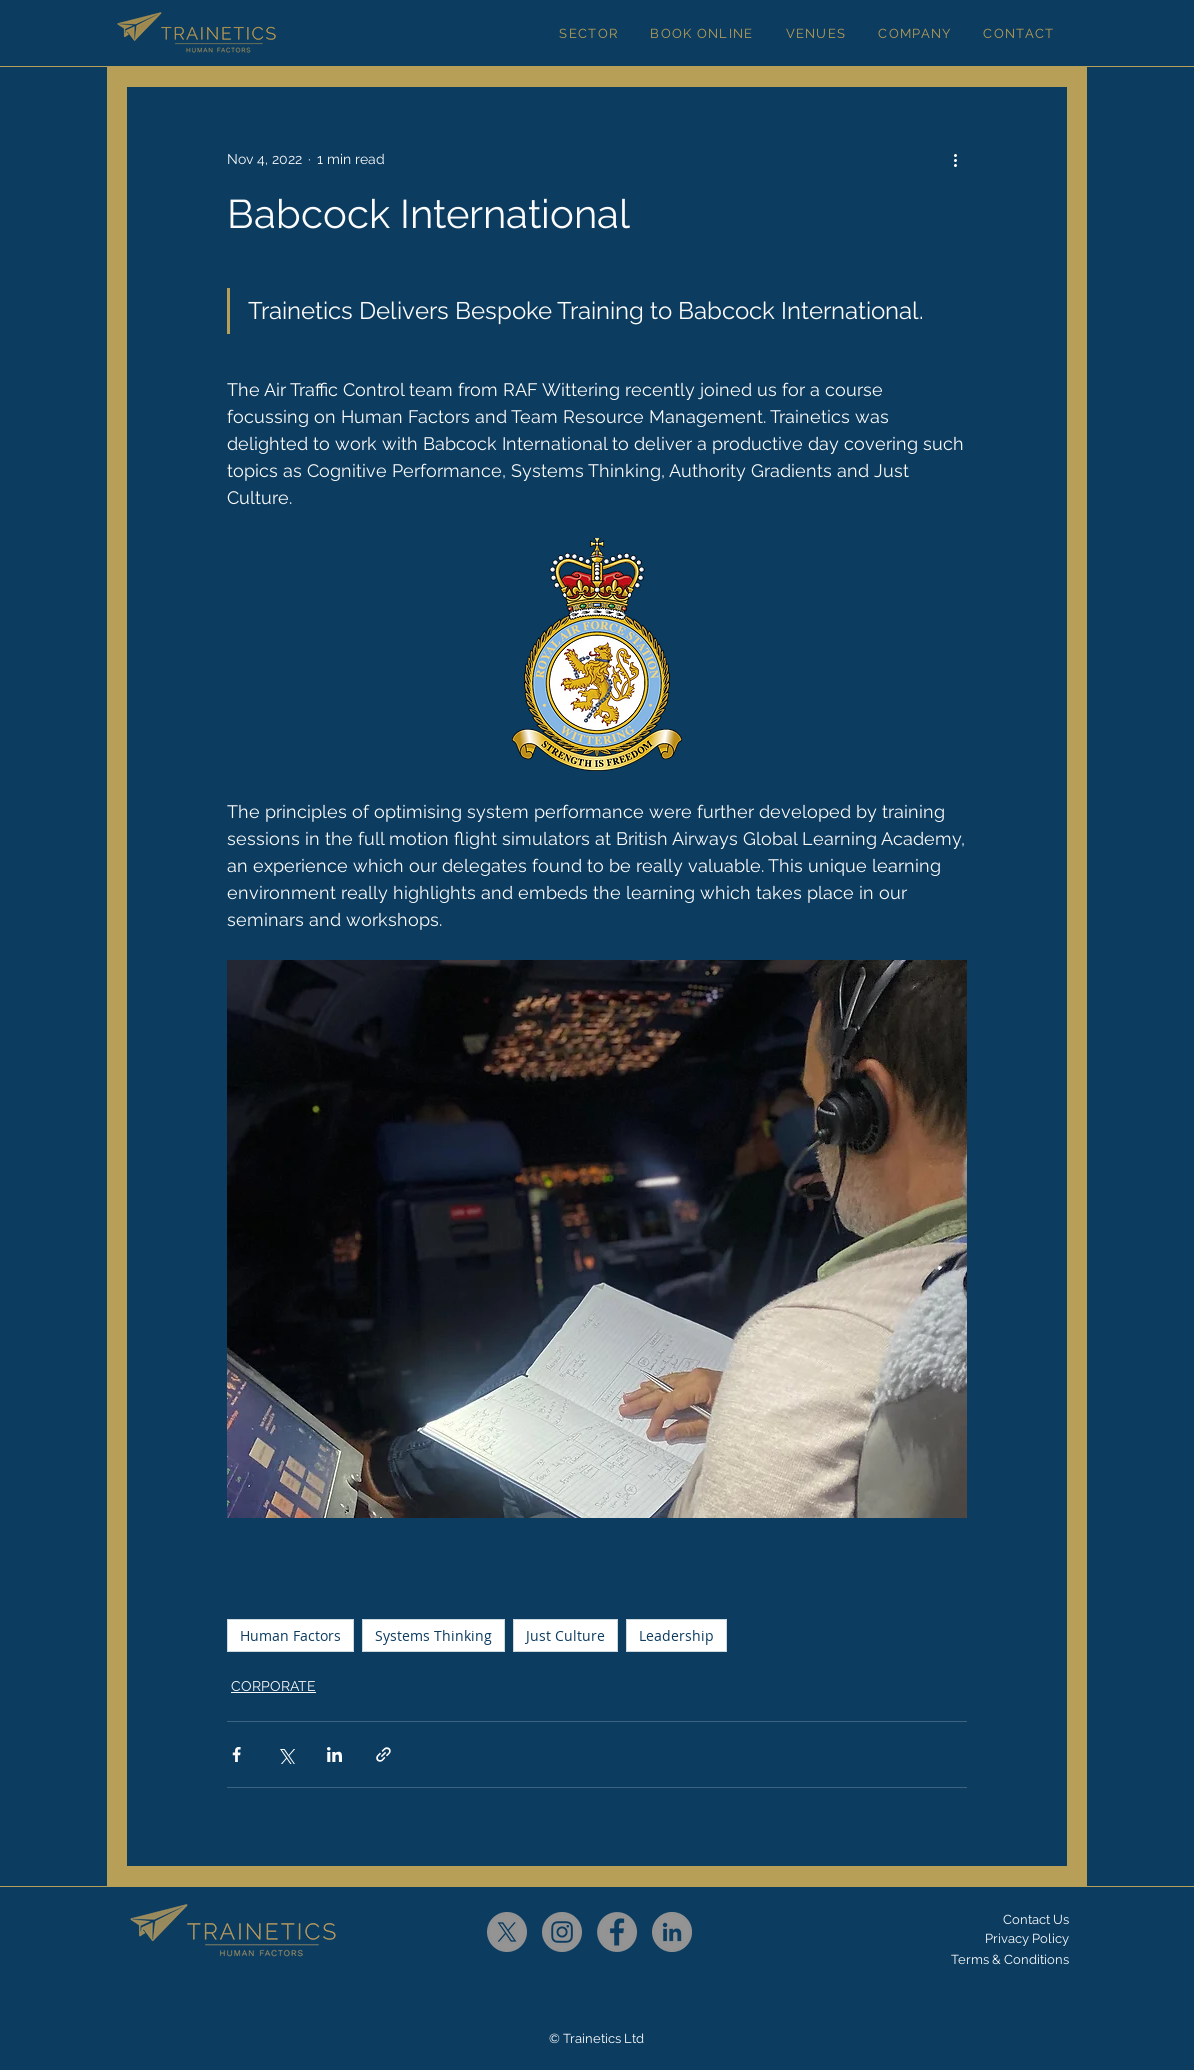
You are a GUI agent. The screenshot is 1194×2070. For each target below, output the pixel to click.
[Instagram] (562, 1932)
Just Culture (565, 1635)
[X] (507, 1932)
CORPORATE (273, 1686)
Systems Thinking (433, 1635)
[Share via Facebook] (236, 1754)
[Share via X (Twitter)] (285, 1754)
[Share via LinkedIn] (334, 1754)
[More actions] (955, 159)
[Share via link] (383, 1754)
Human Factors (290, 1635)
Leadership (676, 1635)
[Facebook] (617, 1932)
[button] (588, 33)
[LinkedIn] (672, 1932)
